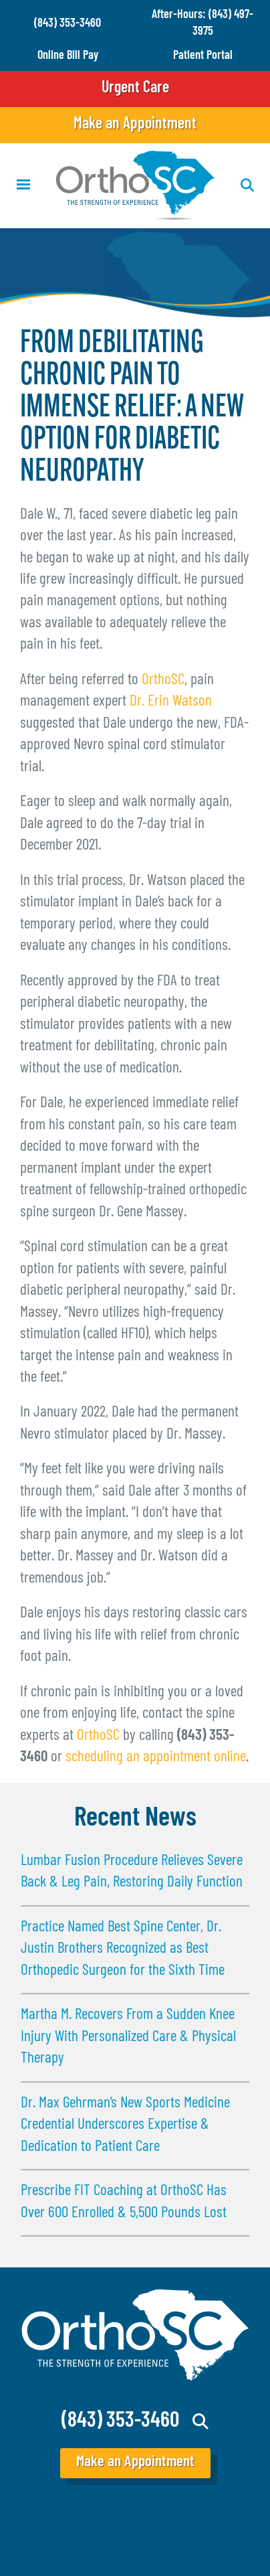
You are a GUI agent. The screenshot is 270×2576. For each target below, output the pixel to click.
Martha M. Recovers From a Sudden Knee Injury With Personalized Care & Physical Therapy (128, 2037)
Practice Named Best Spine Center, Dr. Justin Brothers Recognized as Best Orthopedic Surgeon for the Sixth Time (123, 1949)
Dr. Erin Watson (171, 702)
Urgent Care (135, 88)
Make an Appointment (135, 124)
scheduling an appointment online (155, 1757)
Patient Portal (203, 56)
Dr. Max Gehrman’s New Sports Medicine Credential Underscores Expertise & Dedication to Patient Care (125, 2125)
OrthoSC (163, 680)
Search (200, 2421)
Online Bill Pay (67, 56)
